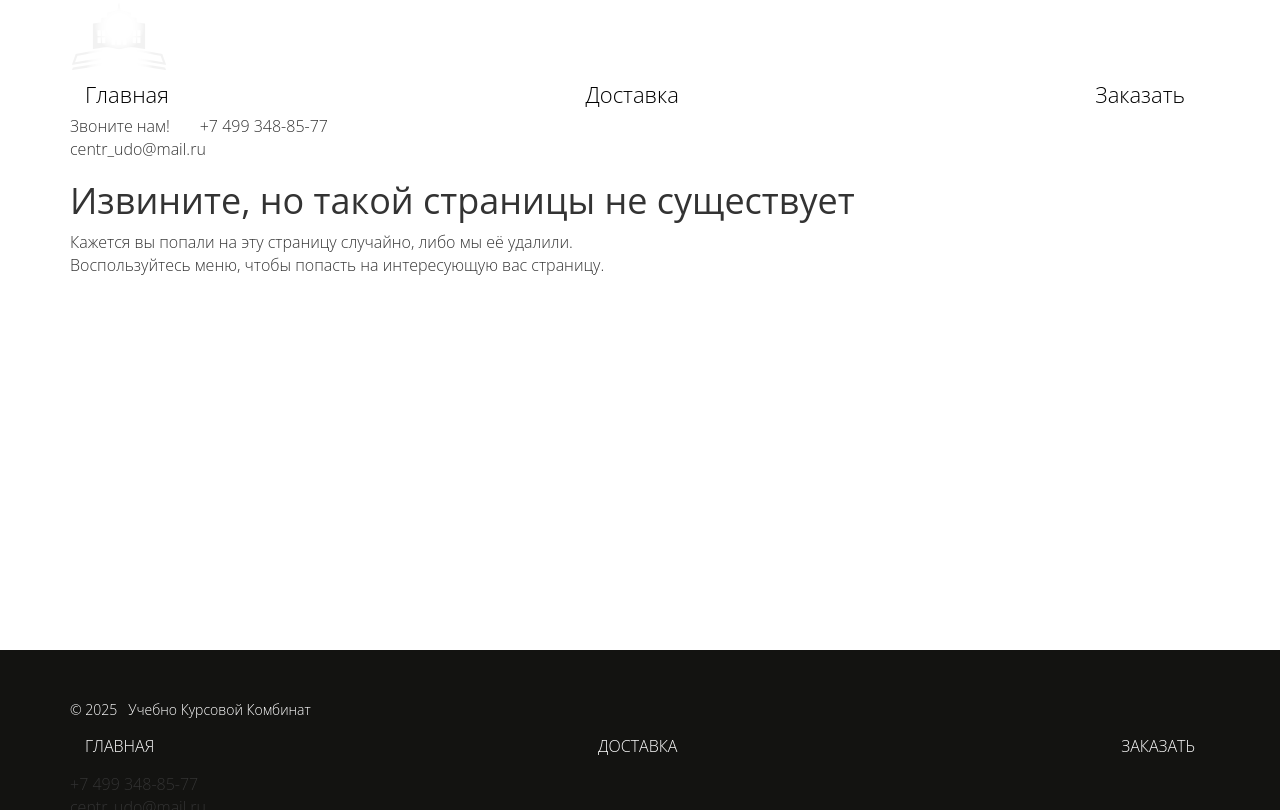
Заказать (1140, 94)
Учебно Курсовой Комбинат (219, 709)
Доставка (631, 94)
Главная (127, 94)
